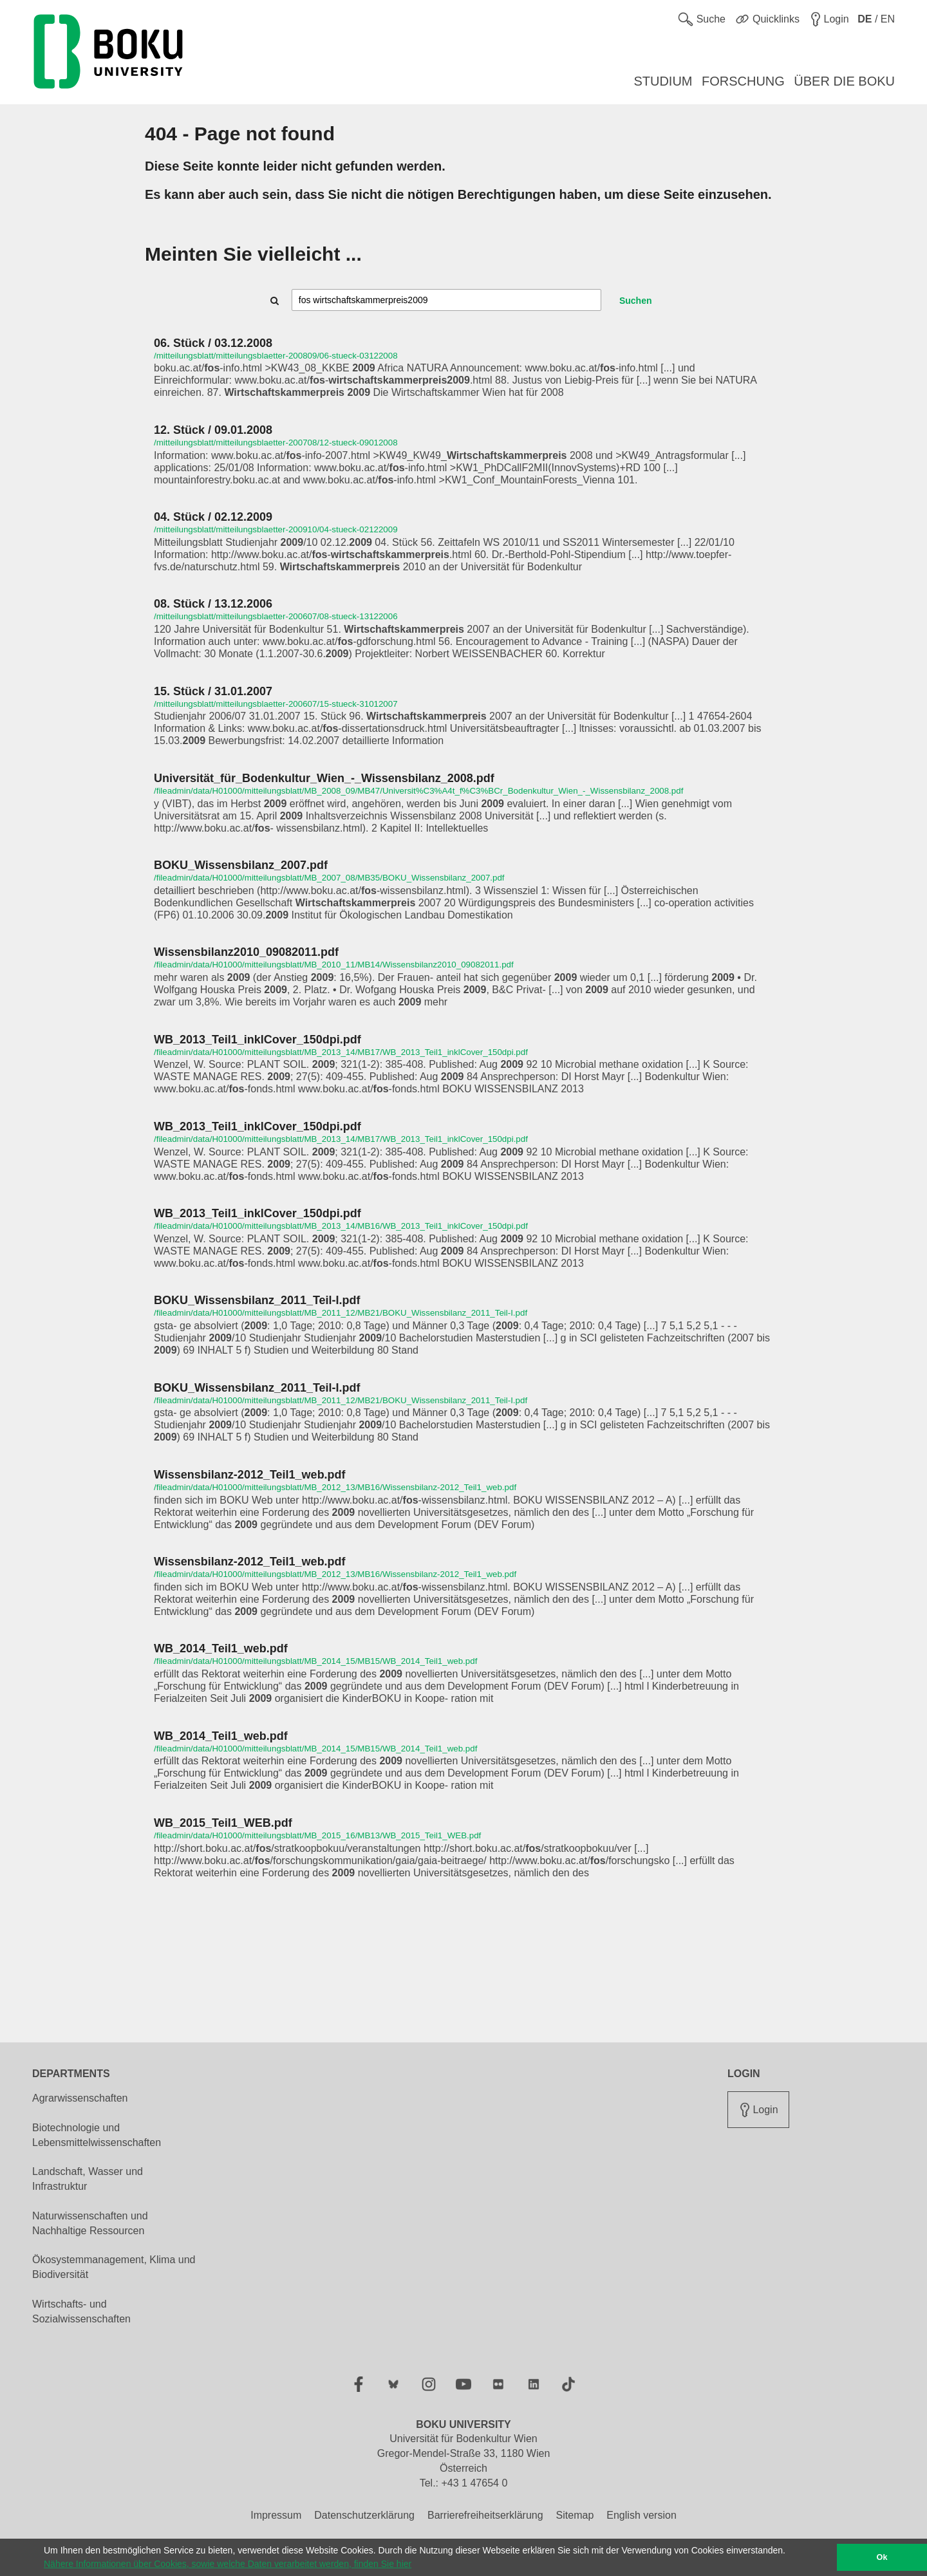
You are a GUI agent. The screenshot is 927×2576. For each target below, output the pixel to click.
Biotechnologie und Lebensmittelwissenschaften (96, 2135)
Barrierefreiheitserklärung (485, 2515)
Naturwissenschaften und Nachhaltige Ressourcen (90, 2223)
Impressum (275, 2515)
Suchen (635, 300)
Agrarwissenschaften (80, 2098)
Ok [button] (882, 2557)
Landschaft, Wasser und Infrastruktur (87, 2179)
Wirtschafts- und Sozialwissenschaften (81, 2311)
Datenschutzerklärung (364, 2515)
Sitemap (575, 2515)
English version (641, 2515)
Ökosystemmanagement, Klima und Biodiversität (113, 2267)
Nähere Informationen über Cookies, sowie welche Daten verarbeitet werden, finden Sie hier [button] (227, 2564)
